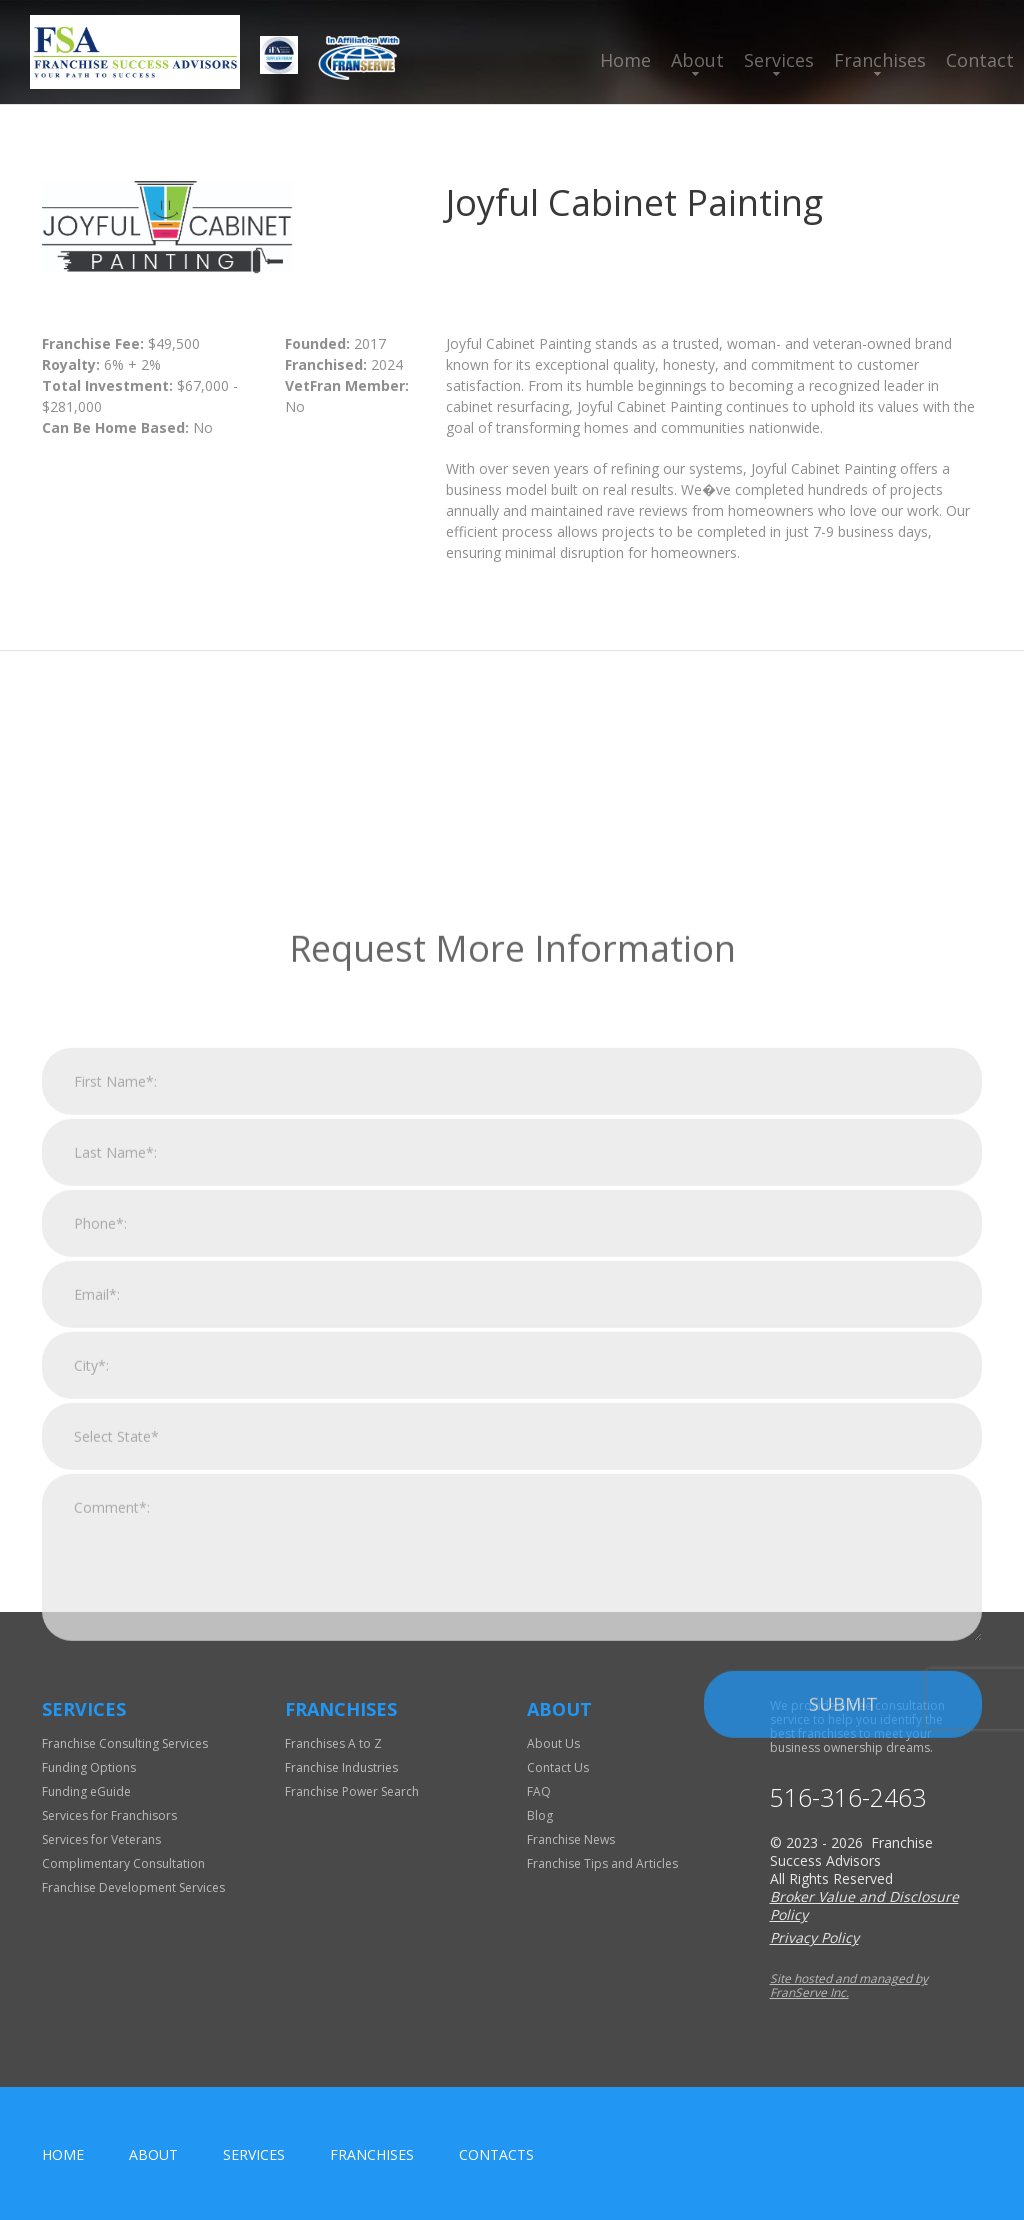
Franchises (880, 60)
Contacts (496, 2154)
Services (779, 60)
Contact (980, 60)
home (63, 2154)
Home (625, 60)
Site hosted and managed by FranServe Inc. (849, 1985)
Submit (843, 1923)
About (697, 60)
